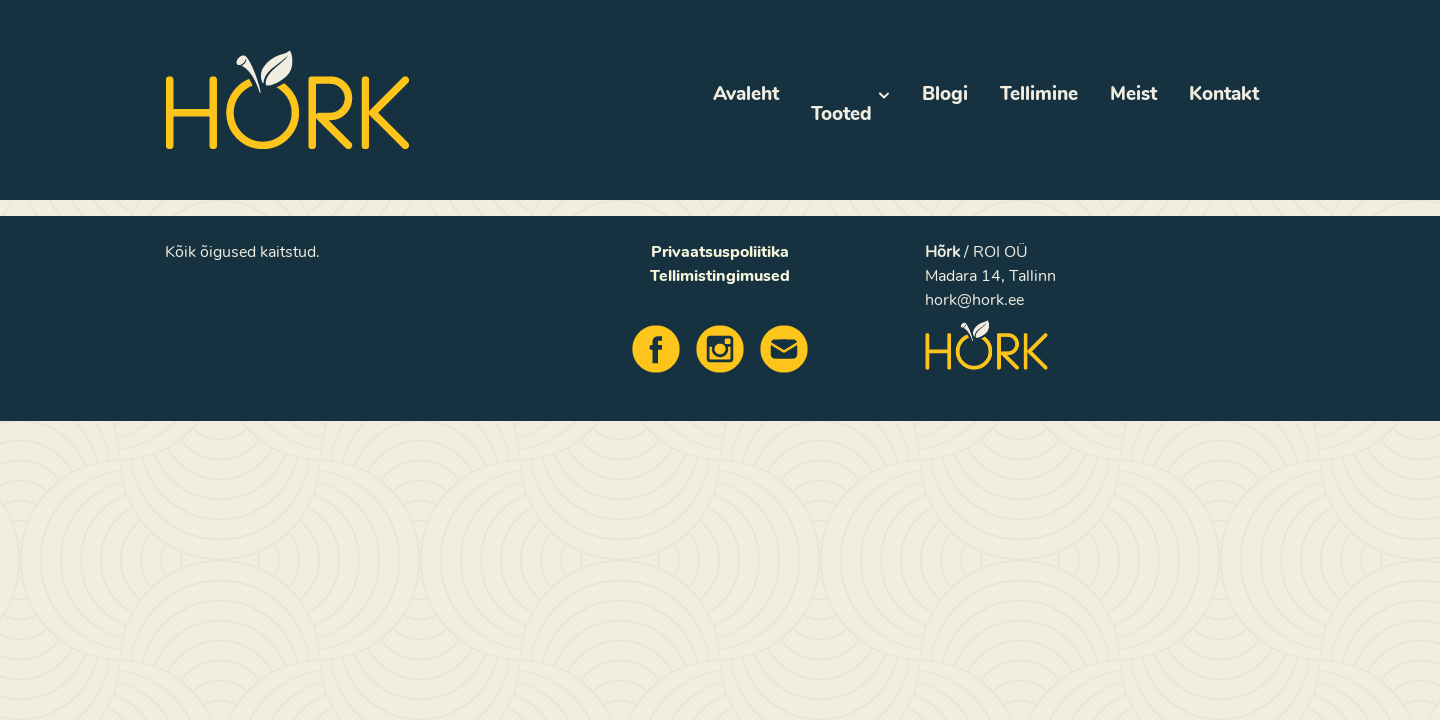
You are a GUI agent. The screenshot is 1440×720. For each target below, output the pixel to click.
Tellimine (1039, 94)
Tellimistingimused (720, 276)
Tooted (850, 103)
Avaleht (746, 94)
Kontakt (1224, 94)
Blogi (945, 94)
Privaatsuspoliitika (720, 252)
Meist (1133, 94)
